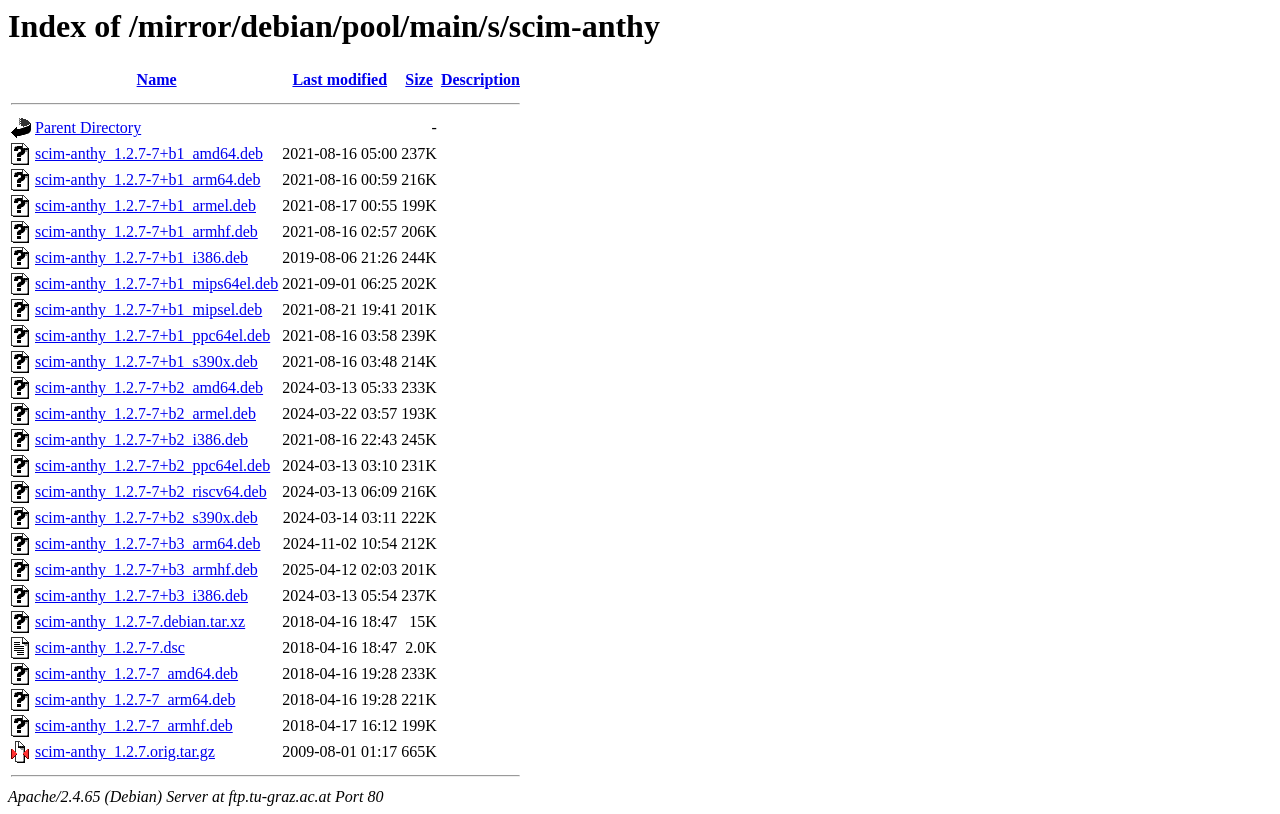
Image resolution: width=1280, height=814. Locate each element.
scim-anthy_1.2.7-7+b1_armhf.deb (146, 231)
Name (157, 79)
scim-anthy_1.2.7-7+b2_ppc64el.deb (152, 465)
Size (419, 79)
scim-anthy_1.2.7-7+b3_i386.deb (141, 595)
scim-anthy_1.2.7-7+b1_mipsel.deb (148, 309)
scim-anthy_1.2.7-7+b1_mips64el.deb (156, 283)
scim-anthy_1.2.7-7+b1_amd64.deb (149, 153)
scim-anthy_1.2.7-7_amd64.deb (136, 673)
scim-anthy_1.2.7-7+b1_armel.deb (145, 205)
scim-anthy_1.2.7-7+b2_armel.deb (145, 413)
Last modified (339, 79)
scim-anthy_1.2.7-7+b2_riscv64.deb (151, 491)
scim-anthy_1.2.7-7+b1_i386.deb (141, 257)
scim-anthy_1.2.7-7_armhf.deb (134, 725)
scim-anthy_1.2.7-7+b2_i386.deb (141, 439)
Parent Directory (88, 127)
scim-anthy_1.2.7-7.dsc (110, 647)
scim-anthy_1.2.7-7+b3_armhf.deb (146, 569)
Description (480, 79)
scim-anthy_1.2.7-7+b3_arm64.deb (147, 543)
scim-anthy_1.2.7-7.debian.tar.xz (140, 621)
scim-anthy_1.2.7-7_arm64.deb (135, 699)
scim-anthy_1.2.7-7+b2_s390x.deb (146, 517)
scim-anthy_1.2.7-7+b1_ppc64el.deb (152, 335)
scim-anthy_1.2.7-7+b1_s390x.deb (146, 361)
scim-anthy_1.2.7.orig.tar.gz (125, 751)
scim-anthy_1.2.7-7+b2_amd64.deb (149, 387)
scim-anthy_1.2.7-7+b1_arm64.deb (147, 179)
